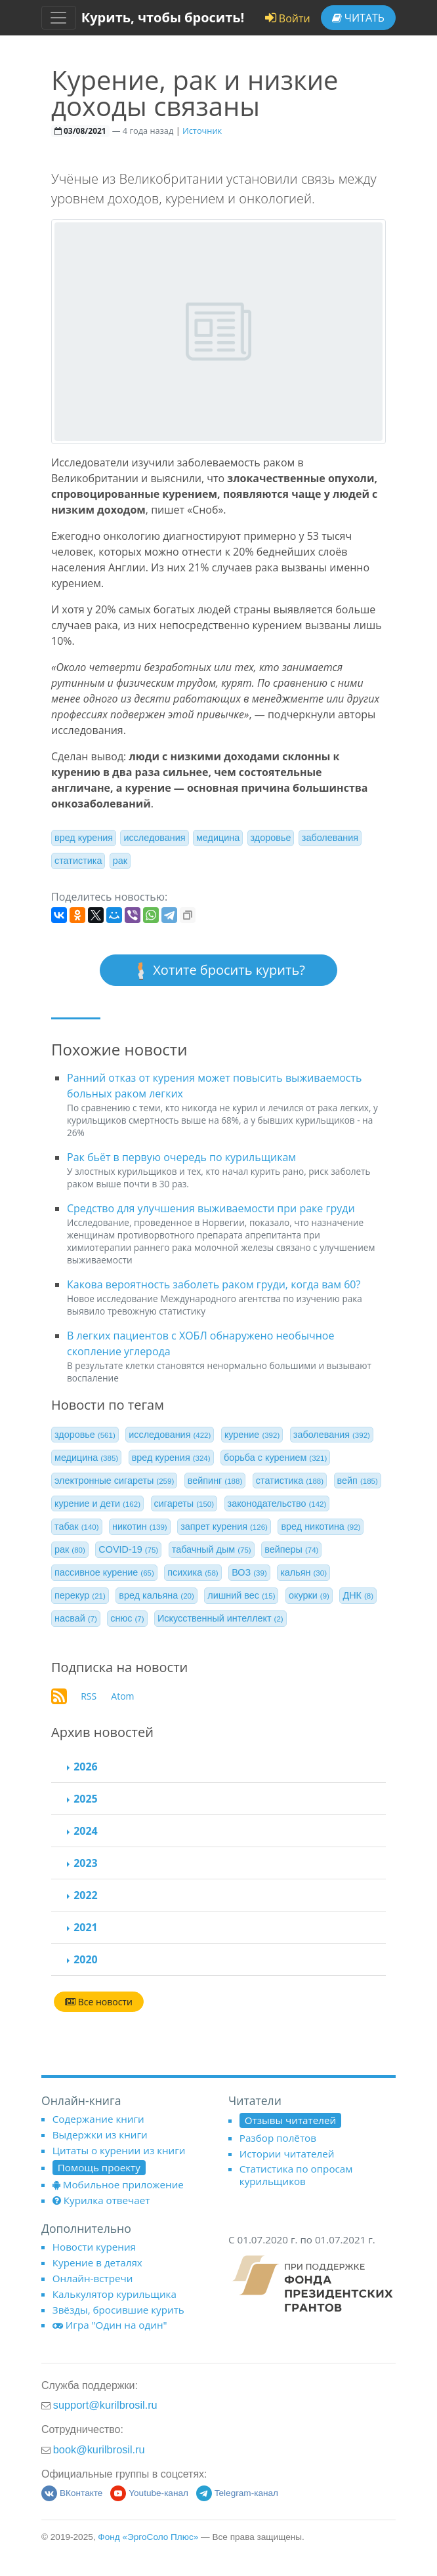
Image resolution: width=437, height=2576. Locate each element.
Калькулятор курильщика (114, 2293)
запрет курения (224, 1526)
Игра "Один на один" (109, 2324)
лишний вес (241, 1595)
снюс (127, 1618)
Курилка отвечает (101, 2200)
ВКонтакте (71, 2493)
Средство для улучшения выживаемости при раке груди (211, 1208)
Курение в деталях (97, 2262)
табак (76, 1526)
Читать (358, 17)
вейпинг (215, 1480)
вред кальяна (156, 1595)
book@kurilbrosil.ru (99, 2449)
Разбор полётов (277, 2137)
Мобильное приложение (118, 2184)
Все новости (99, 2001)
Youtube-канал (149, 2493)
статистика (78, 860)
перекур (80, 1595)
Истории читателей (287, 2153)
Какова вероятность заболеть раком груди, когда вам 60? (213, 1284)
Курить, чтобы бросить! (163, 17)
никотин (139, 1526)
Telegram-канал (237, 2493)
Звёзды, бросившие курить (118, 2309)
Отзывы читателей (290, 2120)
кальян (303, 1572)
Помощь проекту (99, 2167)
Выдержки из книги (100, 2134)
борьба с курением (275, 1457)
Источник (202, 130)
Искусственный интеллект (220, 1618)
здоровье (271, 837)
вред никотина (320, 1526)
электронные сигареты (114, 1480)
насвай (75, 1618)
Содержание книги (98, 2118)
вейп (357, 1480)
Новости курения (94, 2246)
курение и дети (97, 1503)
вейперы (291, 1549)
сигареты (184, 1503)
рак (120, 860)
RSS (88, 1696)
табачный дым (211, 1549)
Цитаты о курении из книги (119, 2150)
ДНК (358, 1595)
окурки (309, 1595)
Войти (287, 18)
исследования (154, 837)
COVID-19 (128, 1549)
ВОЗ (249, 1572)
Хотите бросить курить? (218, 970)
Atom (122, 1696)
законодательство (277, 1503)
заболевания (330, 837)
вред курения (83, 837)
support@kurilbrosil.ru (105, 2405)
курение (252, 1434)
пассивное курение (104, 1572)
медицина (217, 837)
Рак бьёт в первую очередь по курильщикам (181, 1157)
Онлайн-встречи (92, 2278)
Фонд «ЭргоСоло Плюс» (148, 2537)
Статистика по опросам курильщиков (296, 2174)
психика (192, 1572)
